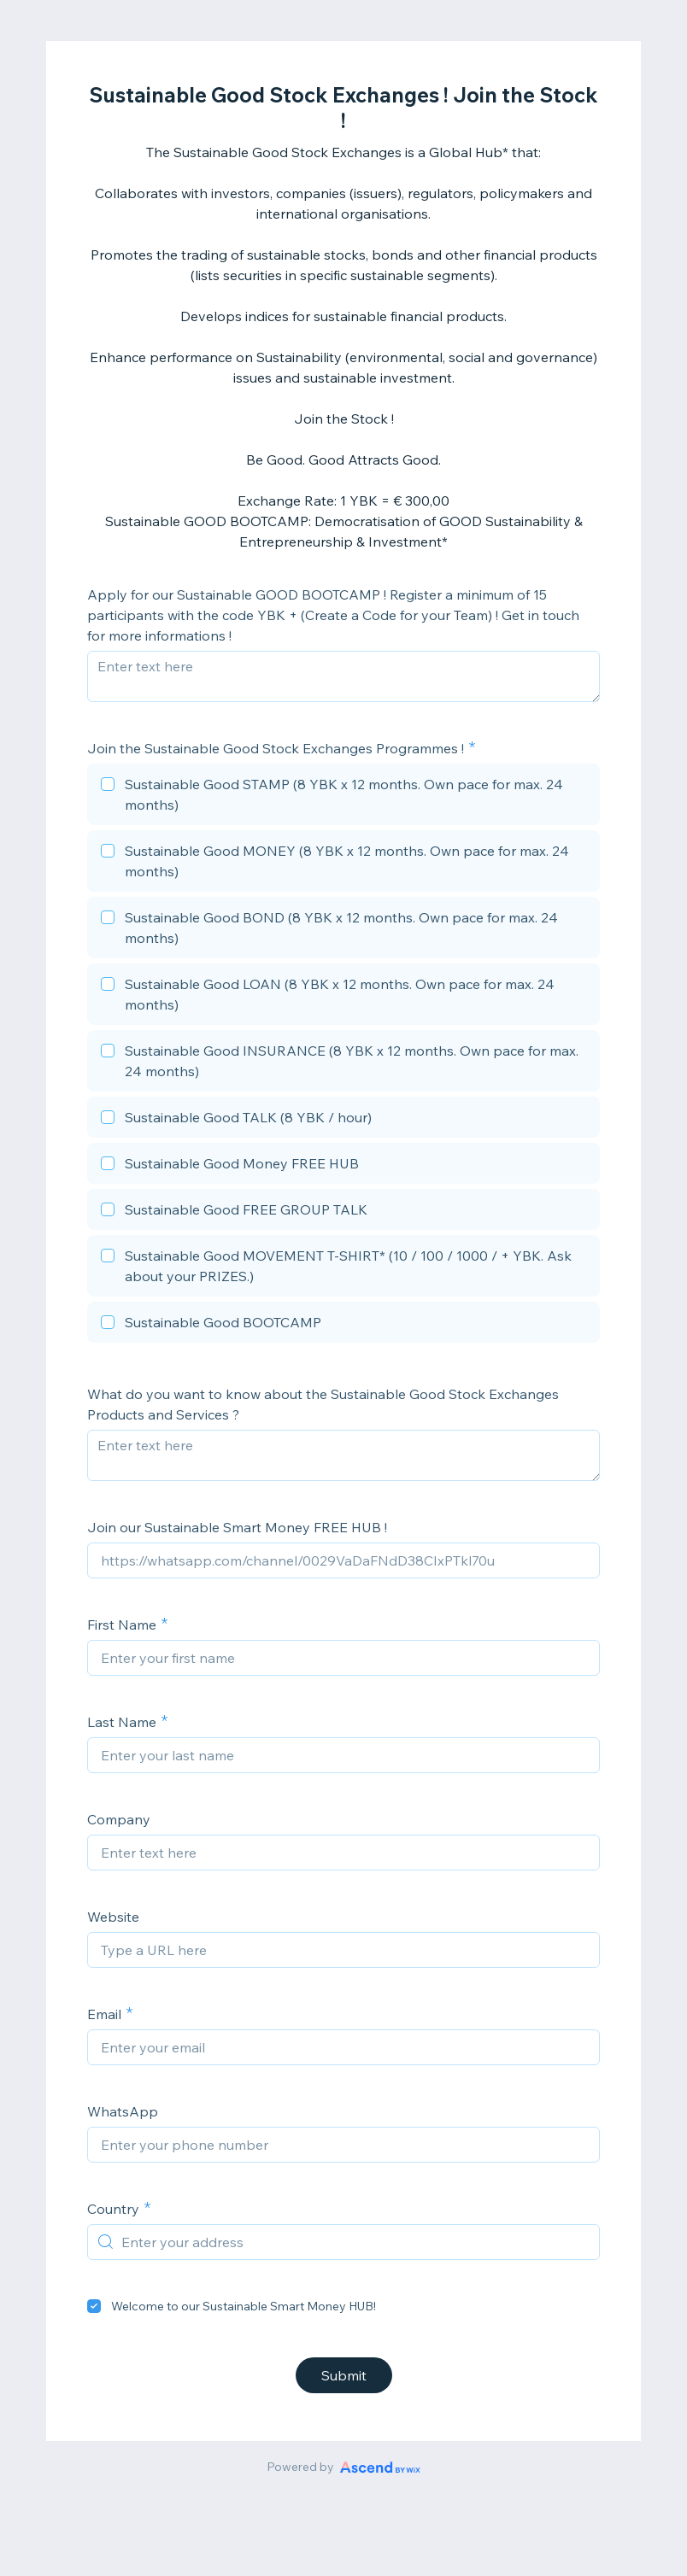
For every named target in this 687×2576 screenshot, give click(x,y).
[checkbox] (343, 797)
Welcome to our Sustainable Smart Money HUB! (243, 2306)
